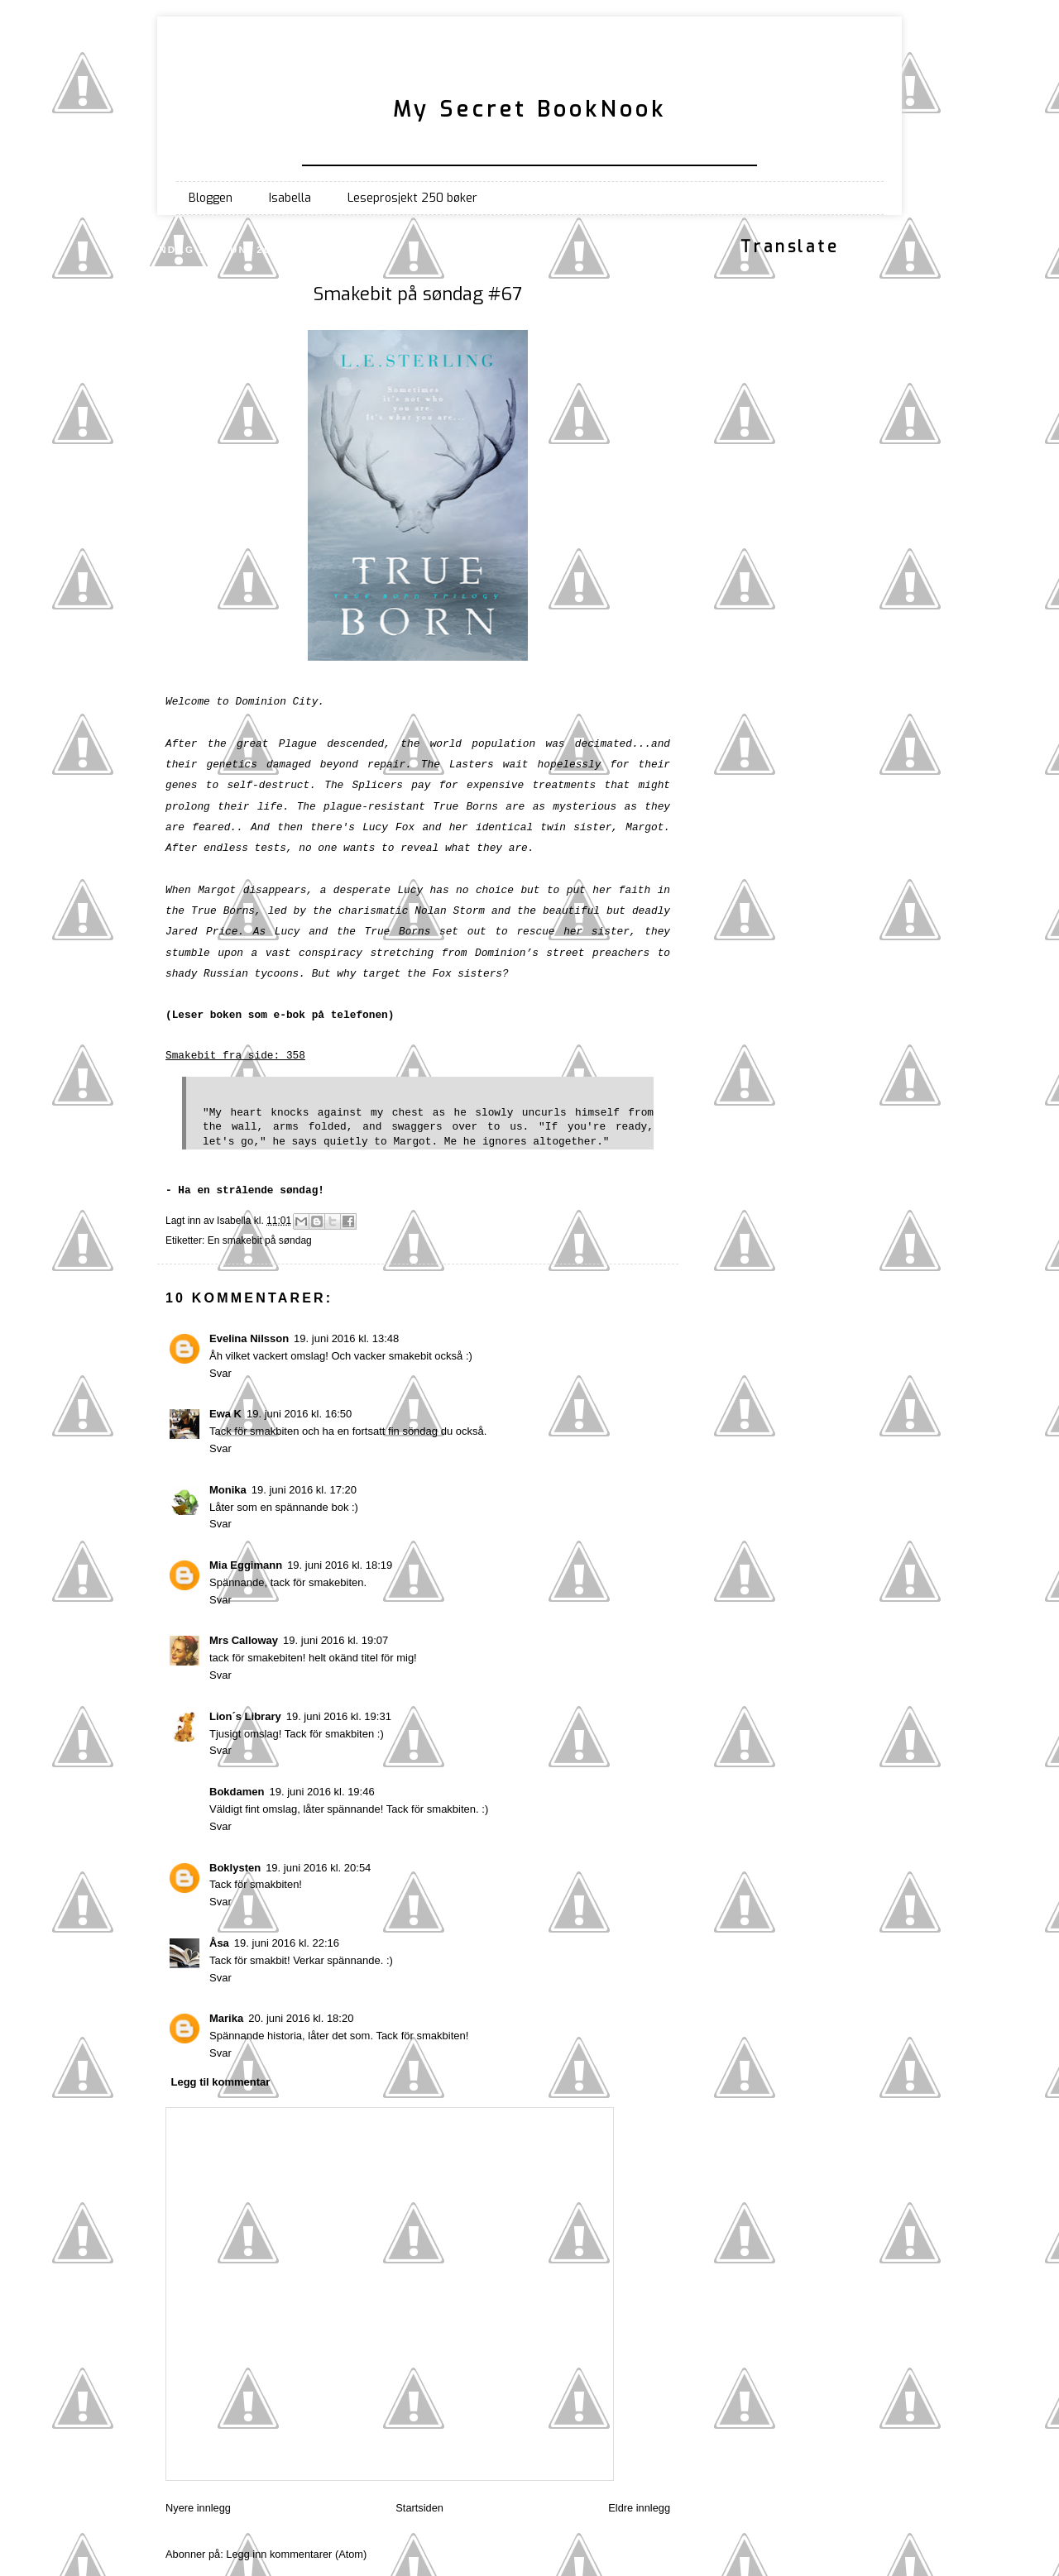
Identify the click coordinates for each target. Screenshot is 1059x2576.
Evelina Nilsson (249, 1338)
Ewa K (225, 1413)
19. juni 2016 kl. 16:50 (299, 1413)
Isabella (290, 198)
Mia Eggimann (245, 1565)
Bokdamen (236, 1791)
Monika (228, 1490)
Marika (226, 2018)
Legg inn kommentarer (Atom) (296, 2554)
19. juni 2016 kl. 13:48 (346, 1338)
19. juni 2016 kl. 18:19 (339, 1565)
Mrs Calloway (243, 1640)
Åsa (219, 1943)
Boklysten (235, 1868)
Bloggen (210, 198)
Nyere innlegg (198, 2508)
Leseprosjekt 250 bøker (412, 198)
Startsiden (419, 2508)
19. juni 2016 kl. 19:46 (321, 1791)
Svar (220, 1373)
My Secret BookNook (529, 109)
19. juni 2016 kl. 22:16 (286, 1943)
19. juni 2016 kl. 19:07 (335, 1640)
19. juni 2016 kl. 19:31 (338, 1716)
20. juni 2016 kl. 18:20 (300, 2018)
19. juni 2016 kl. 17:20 (304, 1490)
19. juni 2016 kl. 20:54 (318, 1868)
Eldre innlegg (639, 2508)
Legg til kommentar (221, 2082)
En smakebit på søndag (260, 1240)
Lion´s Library (245, 1716)
